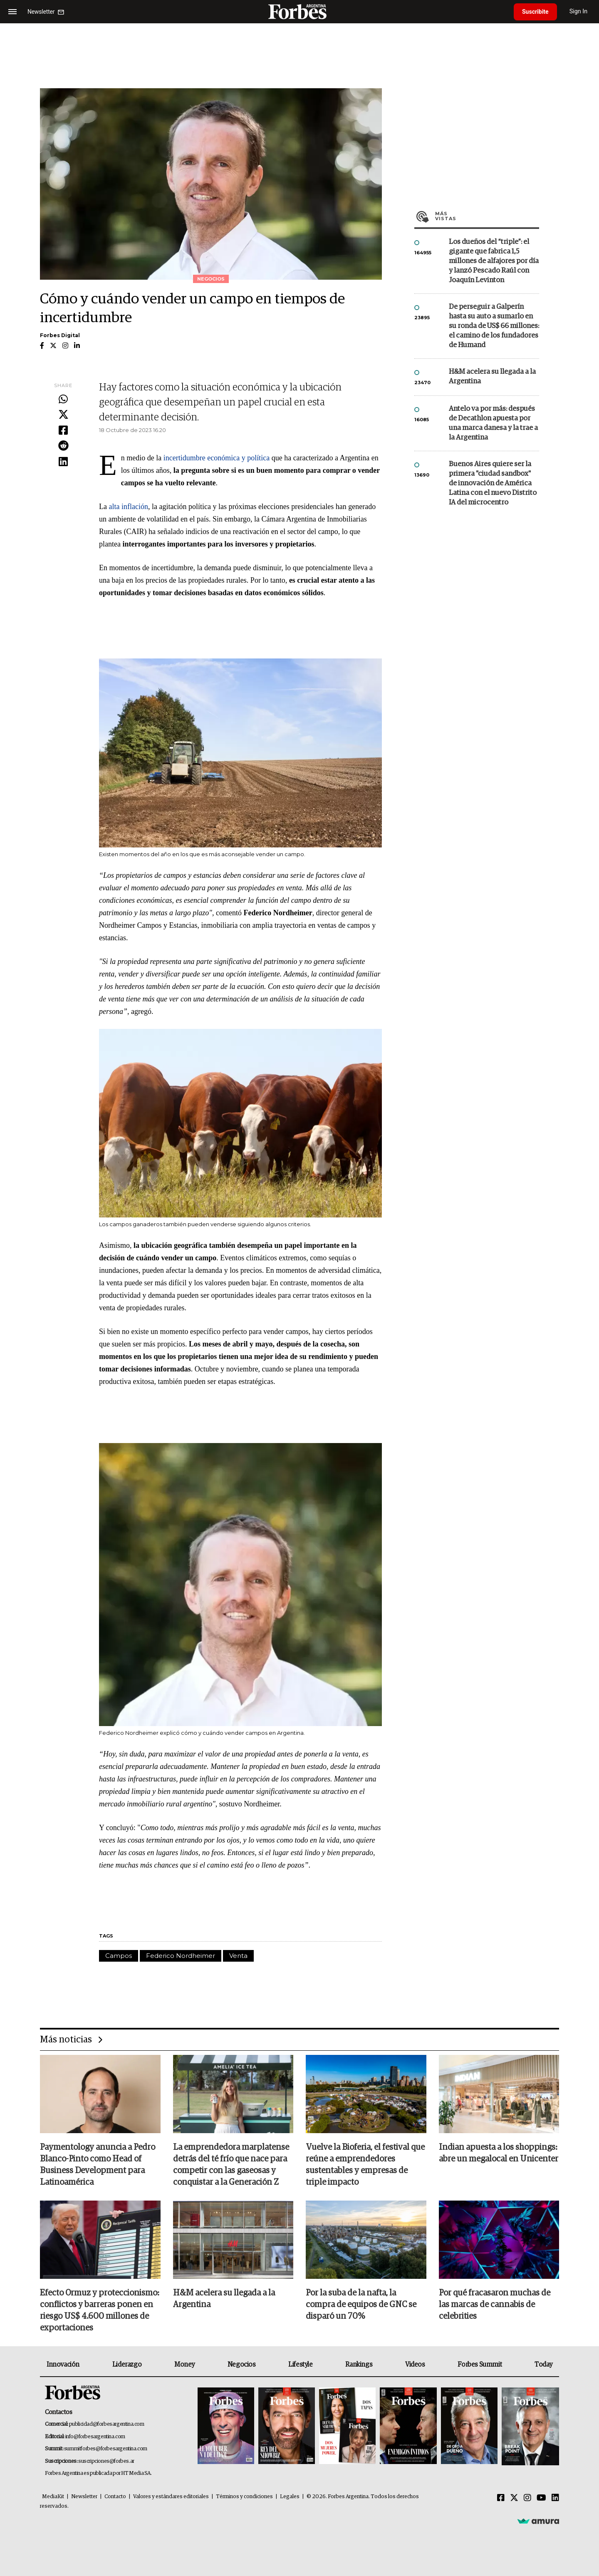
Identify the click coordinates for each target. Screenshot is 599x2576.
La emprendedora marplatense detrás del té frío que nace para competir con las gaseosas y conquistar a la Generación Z (231, 2164)
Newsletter (84, 2496)
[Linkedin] (555, 2498)
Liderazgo (126, 2364)
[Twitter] (514, 2498)
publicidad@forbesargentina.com (106, 2424)
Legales (290, 2496)
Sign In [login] (578, 11)
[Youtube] (541, 2498)
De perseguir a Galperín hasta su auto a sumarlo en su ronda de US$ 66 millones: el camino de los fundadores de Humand (494, 326)
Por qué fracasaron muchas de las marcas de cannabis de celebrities (494, 2304)
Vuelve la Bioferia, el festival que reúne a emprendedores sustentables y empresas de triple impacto (365, 2164)
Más (487, 216)
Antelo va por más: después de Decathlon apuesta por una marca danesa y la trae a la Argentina (493, 423)
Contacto (115, 2496)
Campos (118, 1956)
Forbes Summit (480, 2364)
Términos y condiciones (244, 2496)
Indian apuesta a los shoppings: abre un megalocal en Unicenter (498, 2153)
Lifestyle (300, 2364)
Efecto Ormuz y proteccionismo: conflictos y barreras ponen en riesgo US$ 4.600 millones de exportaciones (99, 2310)
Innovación (63, 2364)
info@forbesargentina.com (95, 2436)
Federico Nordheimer (180, 1956)
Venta (238, 1956)
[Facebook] (501, 2498)
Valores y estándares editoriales (171, 2496)
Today (543, 2364)
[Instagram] (527, 2498)
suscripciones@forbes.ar (106, 2461)
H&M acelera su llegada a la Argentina (492, 376)
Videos (415, 2364)
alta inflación (128, 506)
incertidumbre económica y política (216, 458)
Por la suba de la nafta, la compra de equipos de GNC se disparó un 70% (361, 2304)
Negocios (242, 2364)
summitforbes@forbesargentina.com (105, 2449)
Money (184, 2364)
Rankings (358, 2364)
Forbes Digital (60, 335)
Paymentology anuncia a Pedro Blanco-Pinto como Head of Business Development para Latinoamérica (97, 2164)
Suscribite (535, 11)
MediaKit (53, 2496)
